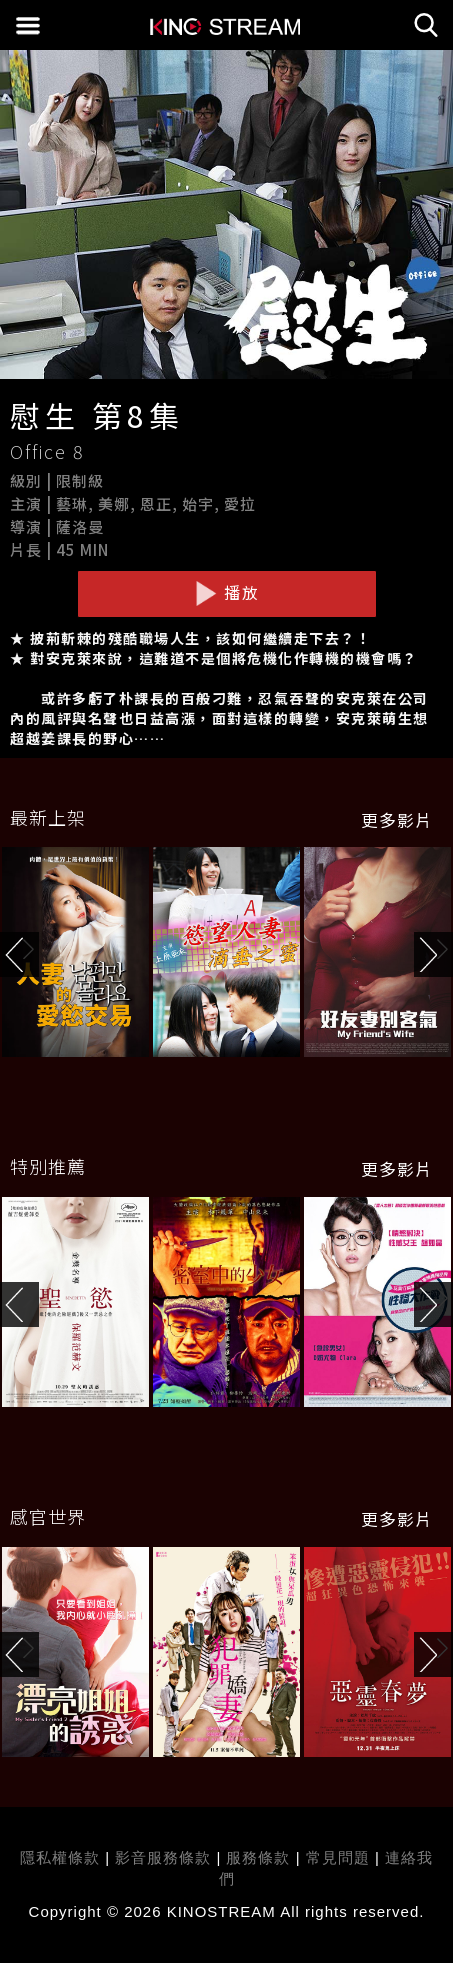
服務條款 (260, 1857)
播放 (227, 593)
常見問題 (338, 1857)
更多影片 (397, 820)
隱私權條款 (60, 1857)
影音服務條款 (163, 1857)
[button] (433, 954)
